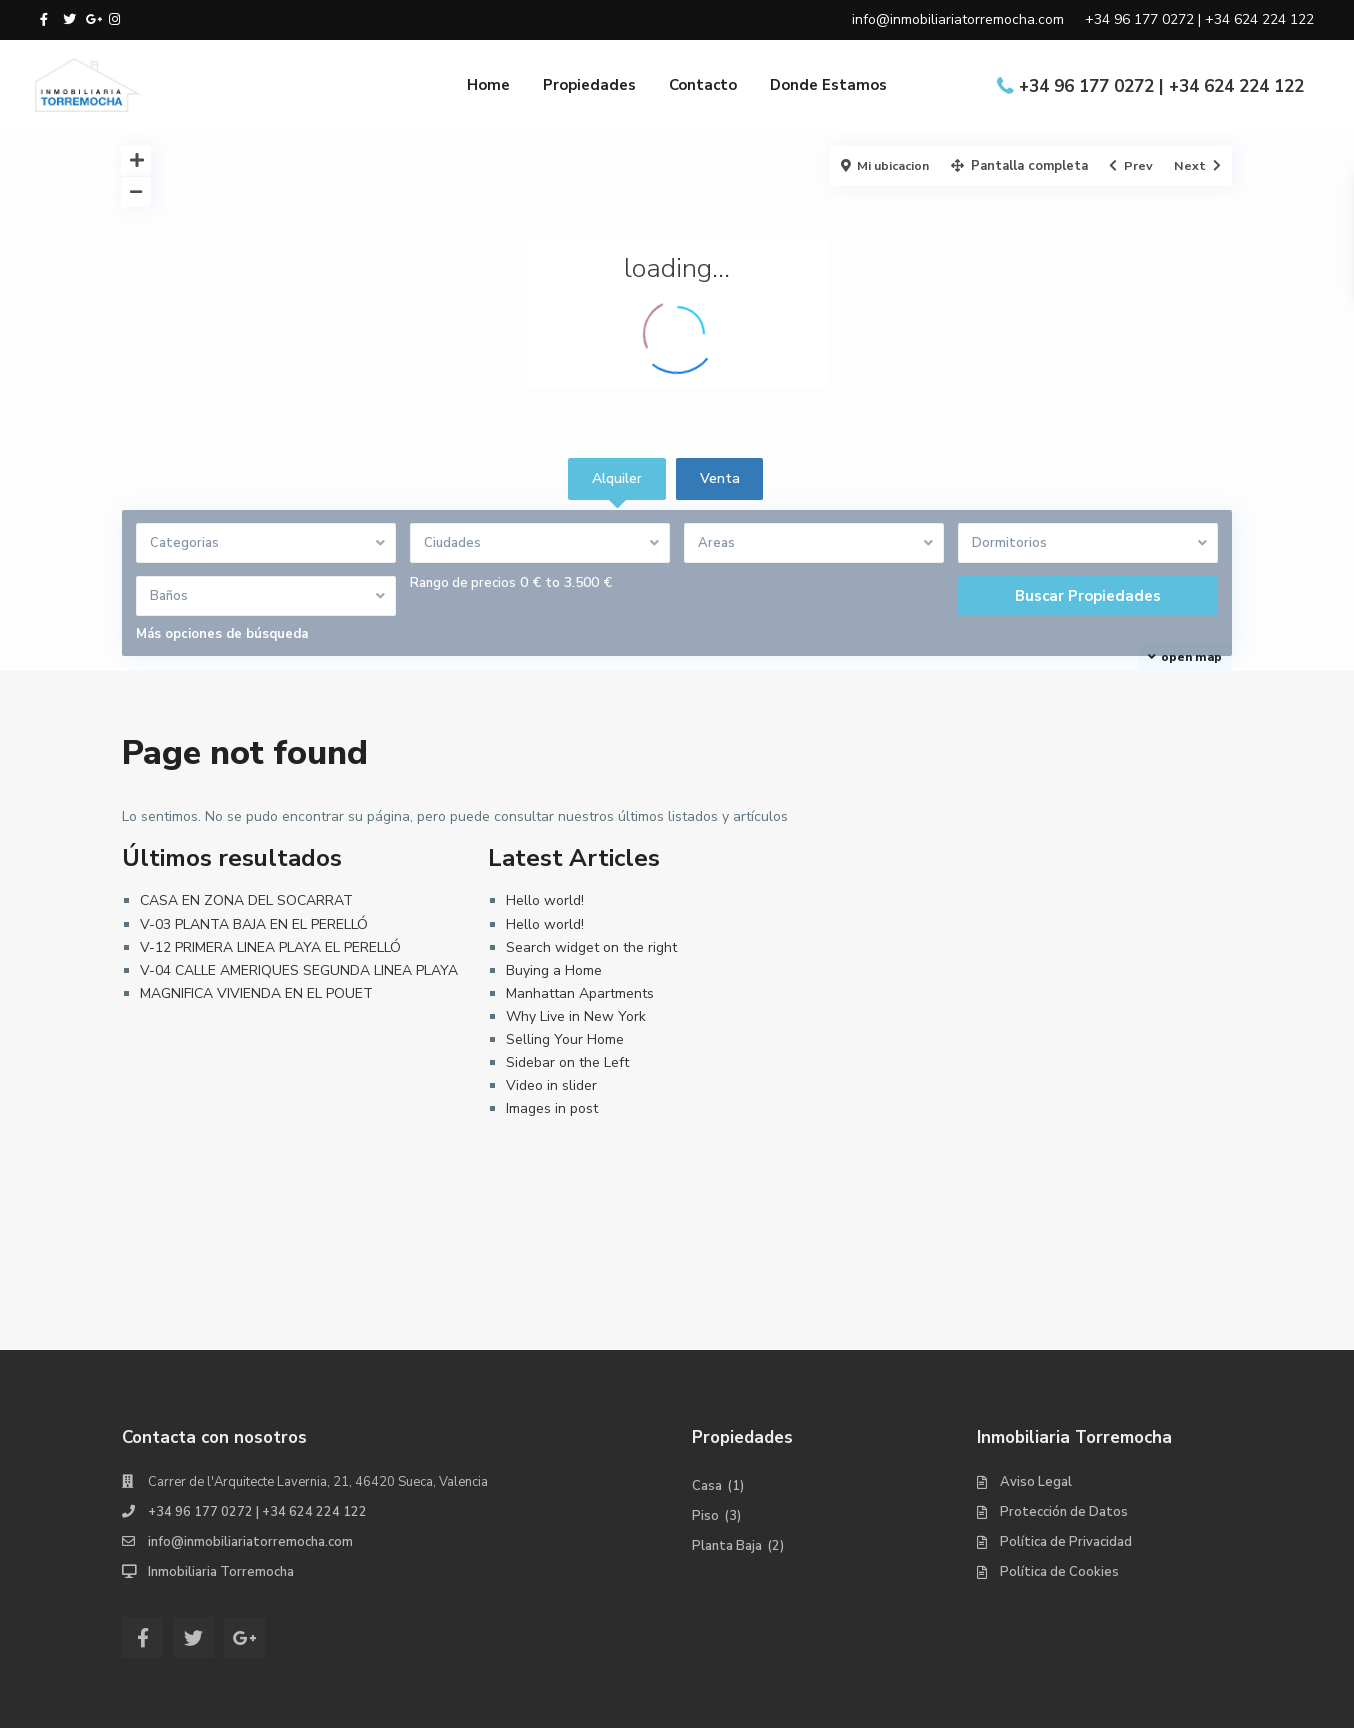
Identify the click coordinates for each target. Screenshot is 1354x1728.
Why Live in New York (576, 1016)
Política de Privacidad (1066, 1542)
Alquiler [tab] (617, 478)
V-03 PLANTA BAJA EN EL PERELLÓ (254, 924)
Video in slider (551, 1085)
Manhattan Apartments (580, 993)
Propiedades (589, 85)
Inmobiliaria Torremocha (221, 1572)
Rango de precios (463, 583)
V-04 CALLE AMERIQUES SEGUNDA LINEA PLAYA (299, 970)
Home (488, 85)
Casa (707, 1486)
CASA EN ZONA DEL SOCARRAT (246, 900)
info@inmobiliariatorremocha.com (250, 1542)
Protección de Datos (1064, 1512)
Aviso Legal (1036, 1482)
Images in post (552, 1108)
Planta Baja (727, 1546)
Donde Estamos (828, 85)
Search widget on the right (591, 947)
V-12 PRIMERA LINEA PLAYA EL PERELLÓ (270, 947)
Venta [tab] (720, 478)
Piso (705, 1516)
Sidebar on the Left (567, 1062)
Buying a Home (554, 970)
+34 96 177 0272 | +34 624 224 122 (1161, 86)
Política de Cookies (1059, 1572)
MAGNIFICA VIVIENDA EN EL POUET (256, 993)
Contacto (703, 85)
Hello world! (545, 900)
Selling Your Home (565, 1039)
